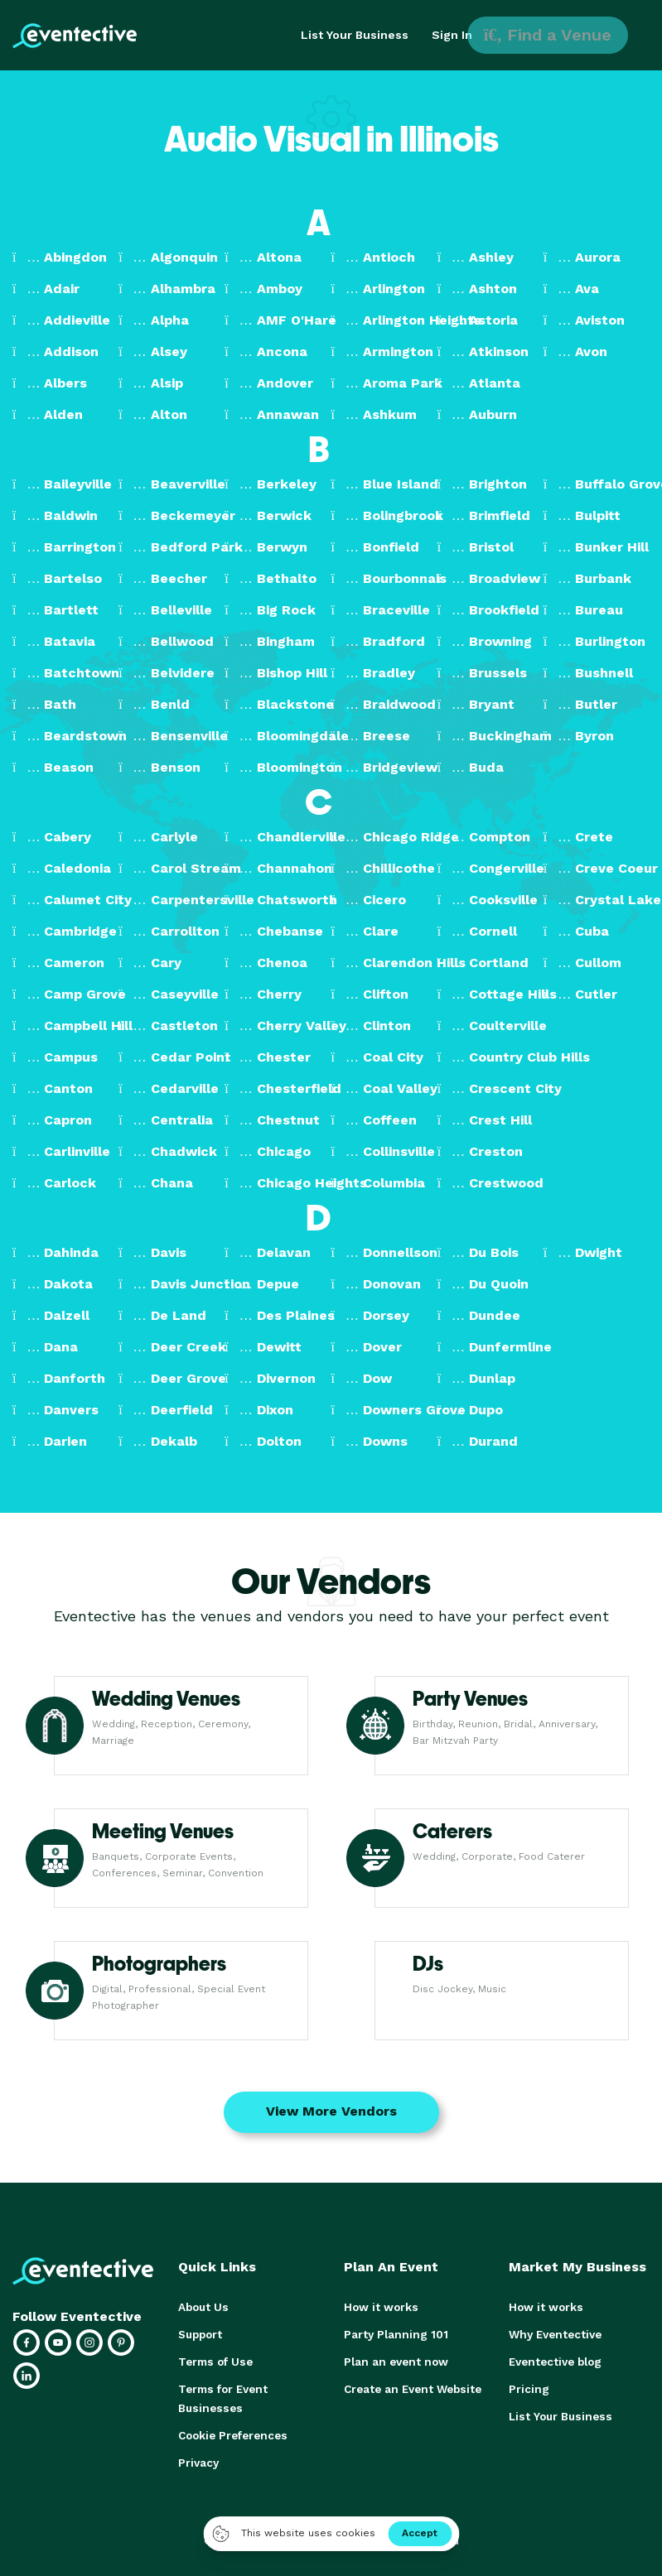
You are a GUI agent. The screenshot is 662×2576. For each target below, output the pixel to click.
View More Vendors (331, 2111)
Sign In (452, 34)
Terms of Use (214, 2359)
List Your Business (354, 34)
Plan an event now (393, 2359)
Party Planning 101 (393, 2333)
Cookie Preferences (231, 2430)
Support (199, 2333)
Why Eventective (553, 2333)
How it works (379, 2306)
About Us (202, 2306)
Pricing (528, 2386)
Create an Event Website (410, 2386)
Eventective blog (553, 2359)
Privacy (198, 2457)
